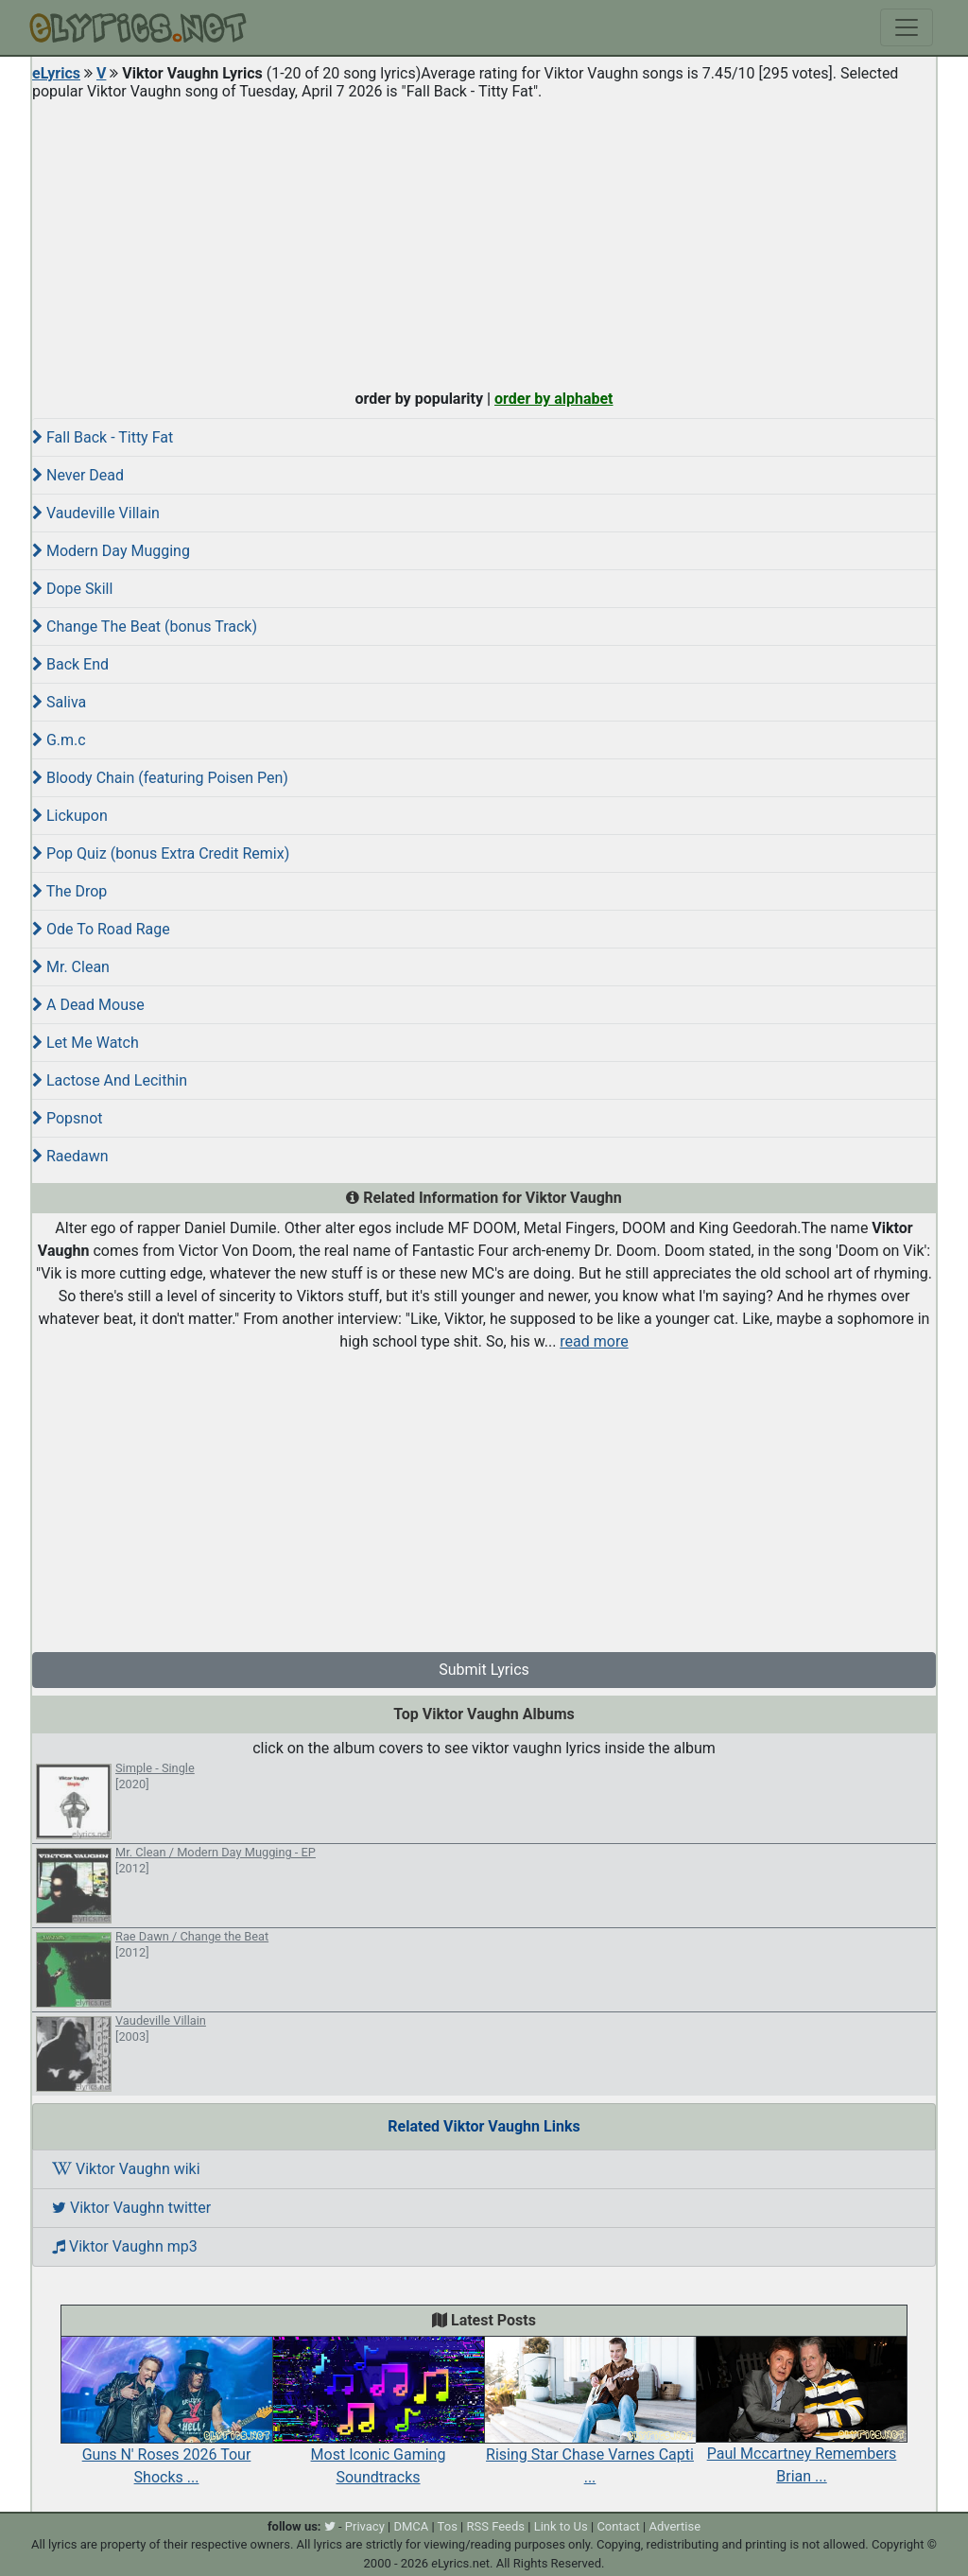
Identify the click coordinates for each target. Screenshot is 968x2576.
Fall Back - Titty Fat (102, 437)
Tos (448, 2526)
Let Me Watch (85, 1043)
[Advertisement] (484, 240)
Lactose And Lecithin (109, 1080)
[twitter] (330, 2526)
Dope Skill (72, 589)
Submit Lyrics (484, 1670)
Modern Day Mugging (111, 551)
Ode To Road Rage (101, 929)
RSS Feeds (496, 2526)
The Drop (69, 891)
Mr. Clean (71, 967)
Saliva (59, 702)
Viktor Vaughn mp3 (125, 2246)
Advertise (674, 2526)
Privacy (365, 2526)
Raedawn (70, 1156)
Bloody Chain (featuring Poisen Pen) (160, 778)
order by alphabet (554, 399)
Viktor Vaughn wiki (126, 2169)
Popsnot (67, 1118)
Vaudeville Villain (96, 513)
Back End (70, 664)
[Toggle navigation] (906, 27)
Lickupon (70, 816)
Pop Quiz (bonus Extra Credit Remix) (160, 853)
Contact (617, 2526)
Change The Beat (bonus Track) (144, 626)
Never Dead (78, 475)
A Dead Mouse (88, 1005)
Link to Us (561, 2526)
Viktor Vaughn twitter (131, 2208)
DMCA (410, 2526)
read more (594, 1341)
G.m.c (59, 740)
